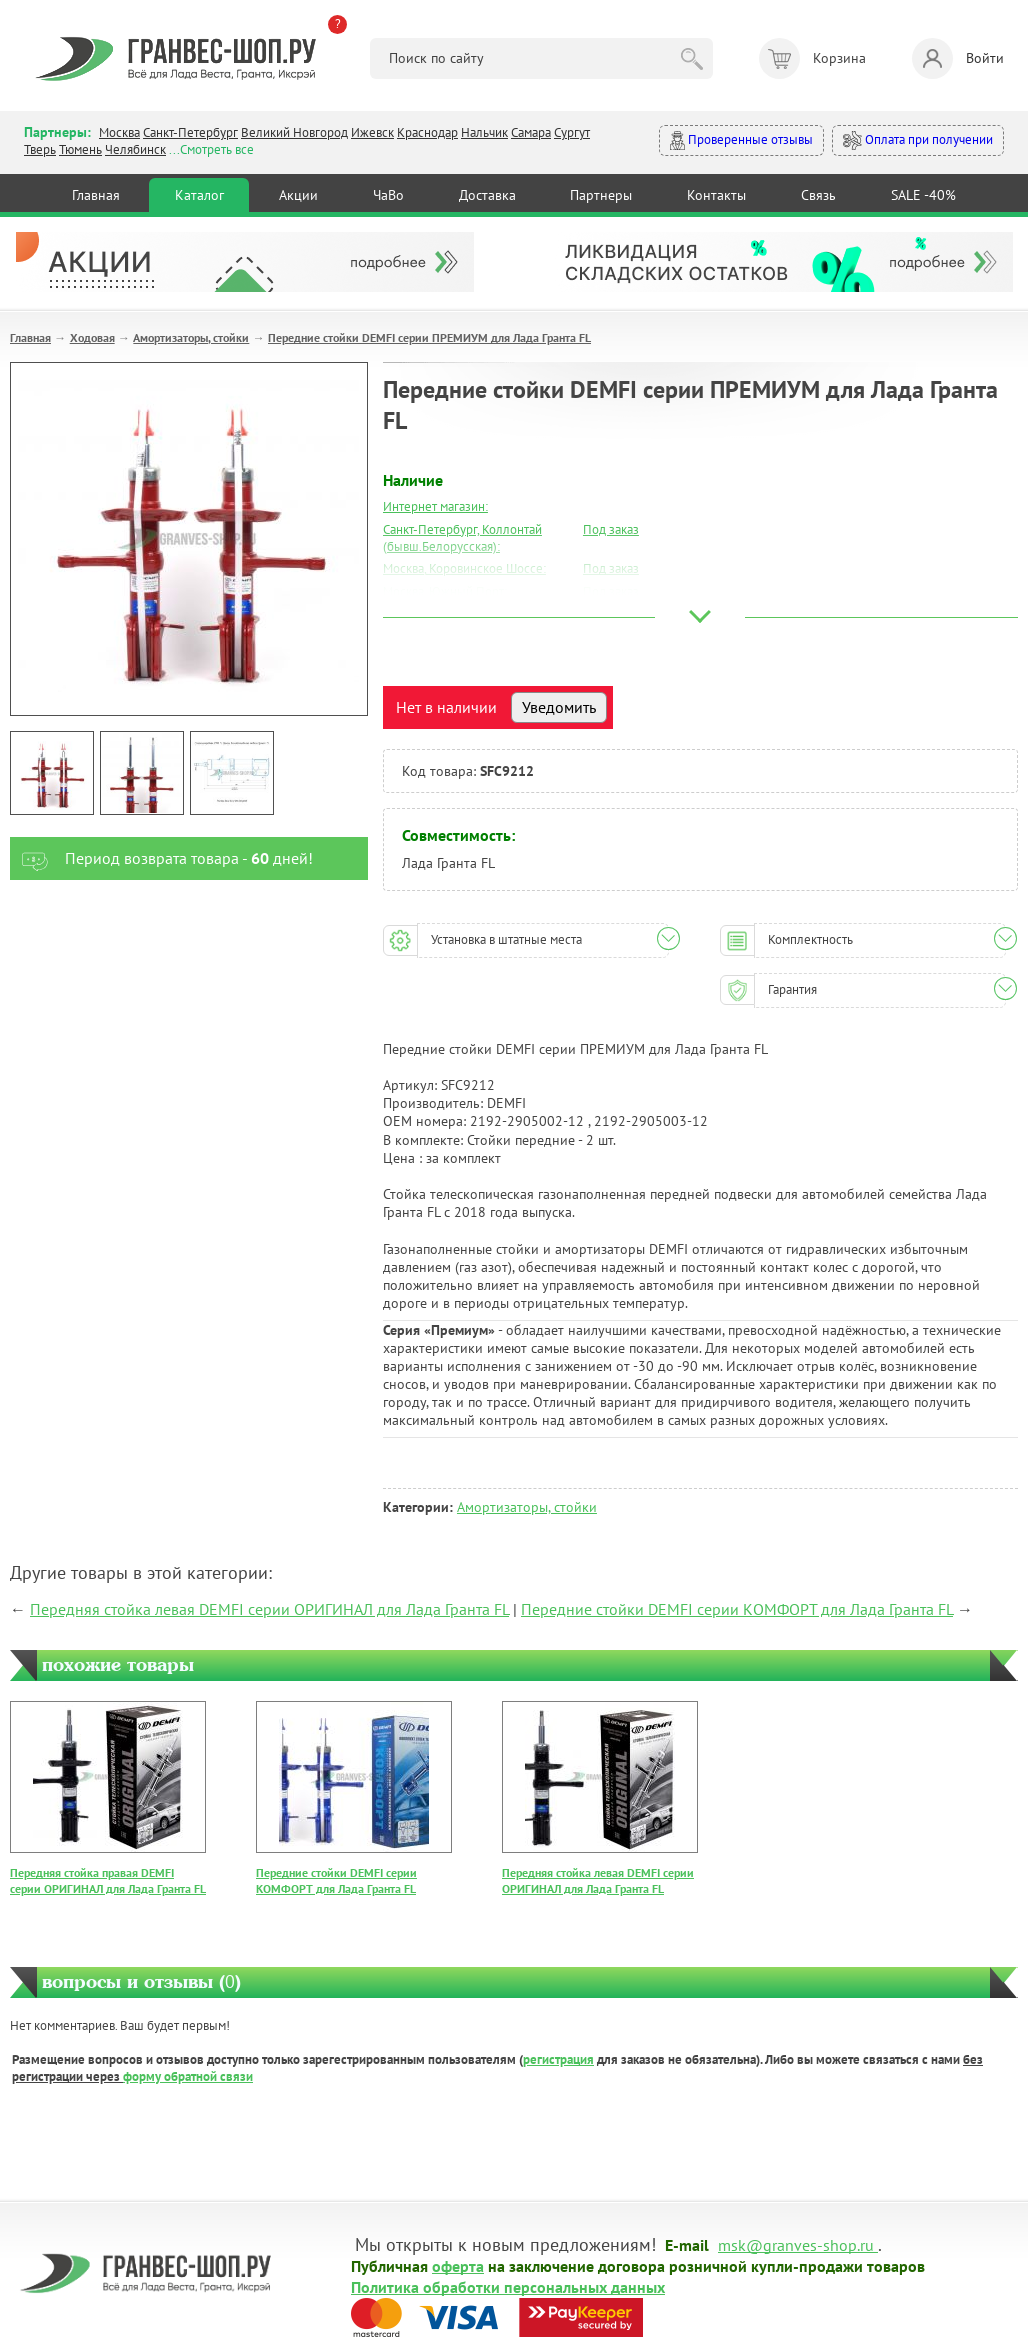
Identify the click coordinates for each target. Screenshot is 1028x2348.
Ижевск (372, 132)
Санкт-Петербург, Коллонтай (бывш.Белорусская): (462, 538)
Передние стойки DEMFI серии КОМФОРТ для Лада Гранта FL (737, 1609)
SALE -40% (923, 195)
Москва (119, 132)
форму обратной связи (188, 2076)
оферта (458, 2265)
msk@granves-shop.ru (796, 2244)
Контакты (716, 195)
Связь (818, 195)
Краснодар (427, 132)
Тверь (40, 149)
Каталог (199, 195)
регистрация (558, 2059)
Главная (96, 195)
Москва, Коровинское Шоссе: (464, 568)
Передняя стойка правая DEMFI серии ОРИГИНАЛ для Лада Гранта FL (108, 1880)
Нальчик (484, 132)
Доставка (487, 195)
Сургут (572, 132)
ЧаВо (388, 195)
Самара (531, 132)
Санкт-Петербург (190, 132)
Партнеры (601, 195)
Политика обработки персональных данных (508, 2286)
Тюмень (80, 149)
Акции (298, 195)
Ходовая (92, 337)
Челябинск (135, 149)
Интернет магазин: (435, 506)
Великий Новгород (294, 132)
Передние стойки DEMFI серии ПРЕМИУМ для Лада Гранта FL (429, 337)
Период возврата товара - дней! (161, 858)
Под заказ (611, 529)
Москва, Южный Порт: (445, 591)
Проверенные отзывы (741, 140)
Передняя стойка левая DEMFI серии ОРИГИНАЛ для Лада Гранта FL (269, 1609)
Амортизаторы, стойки (191, 337)
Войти (958, 58)
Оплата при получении (918, 140)
